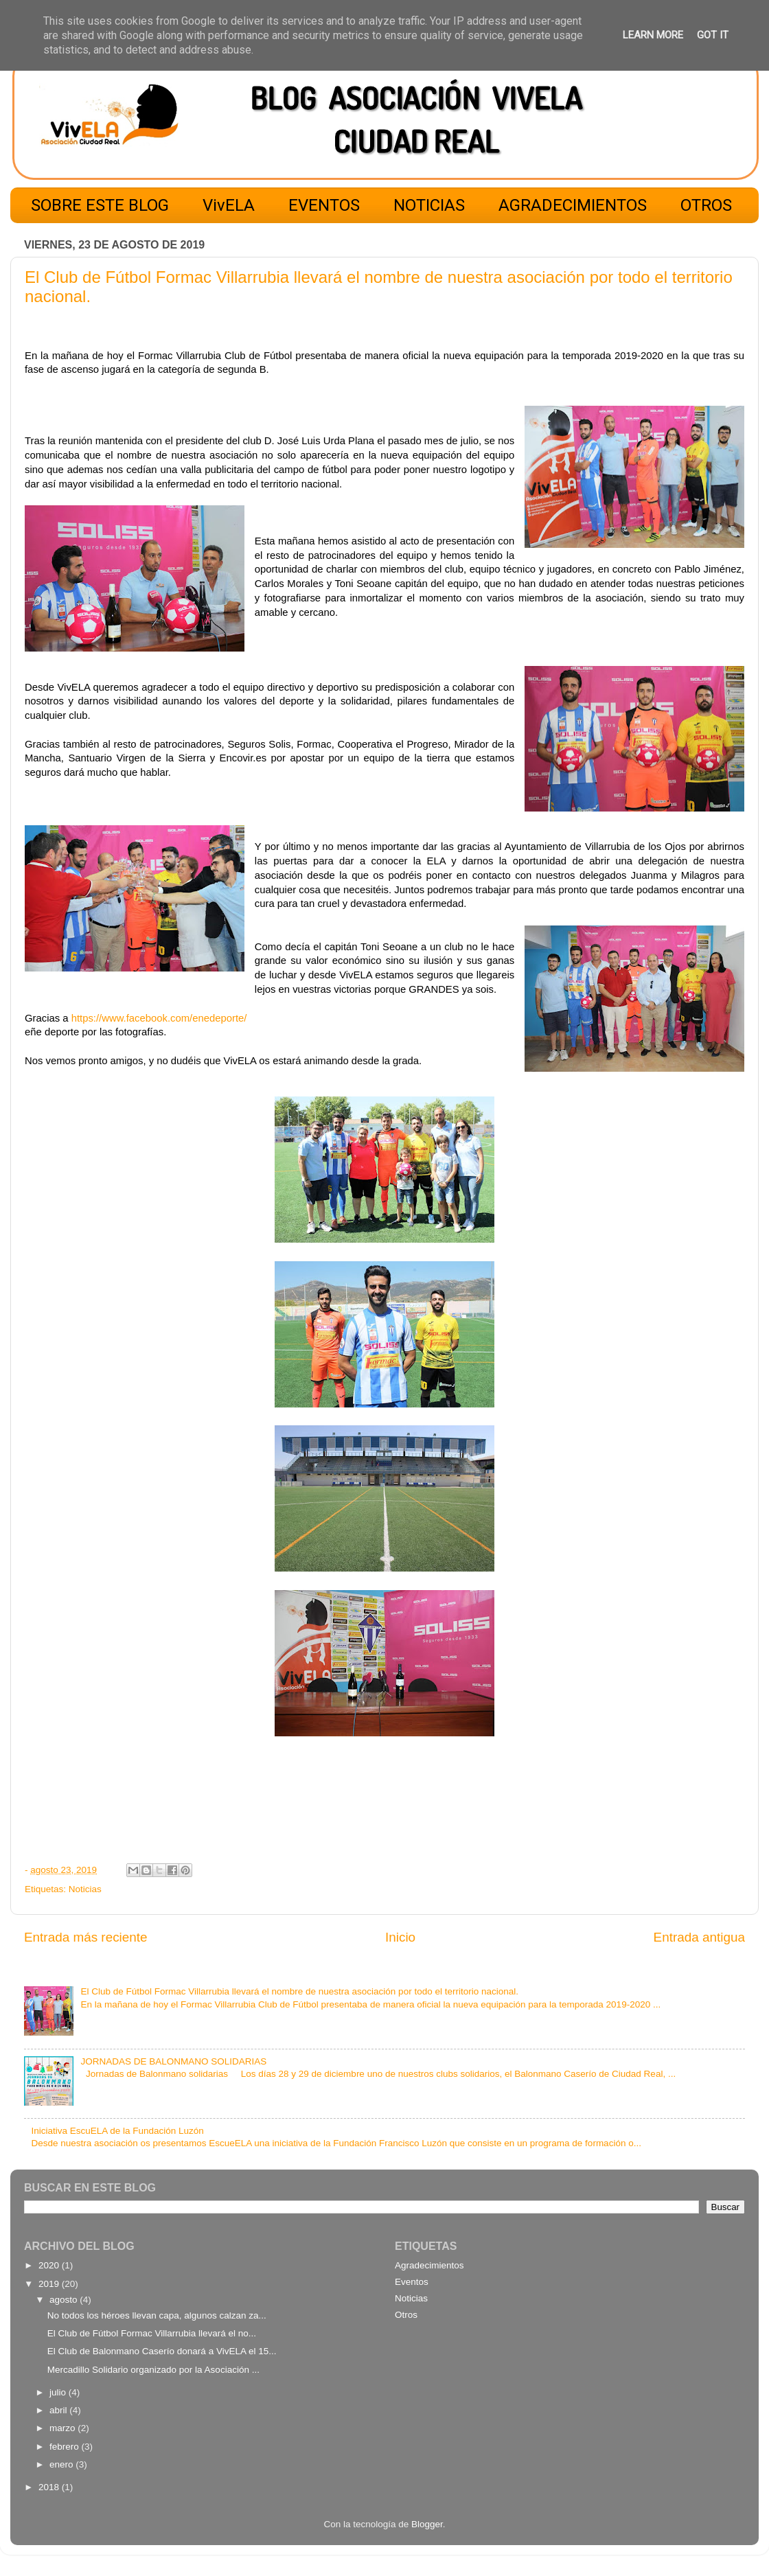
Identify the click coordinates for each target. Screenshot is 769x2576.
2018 (50, 2487)
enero (62, 2464)
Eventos (411, 2282)
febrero (65, 2446)
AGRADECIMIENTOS (572, 205)
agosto (64, 2300)
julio (59, 2392)
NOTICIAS (429, 205)
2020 (50, 2265)
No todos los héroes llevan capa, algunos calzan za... (156, 2315)
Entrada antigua (699, 1937)
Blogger (427, 2524)
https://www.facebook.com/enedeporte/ (159, 1018)
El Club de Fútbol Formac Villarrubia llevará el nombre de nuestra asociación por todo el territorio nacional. (299, 1991)
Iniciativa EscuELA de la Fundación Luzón (117, 2131)
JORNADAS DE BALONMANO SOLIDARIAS (173, 2061)
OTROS (706, 205)
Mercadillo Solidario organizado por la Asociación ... (153, 2370)
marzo (63, 2428)
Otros (406, 2315)
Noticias (85, 1889)
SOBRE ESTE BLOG (100, 205)
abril (59, 2410)
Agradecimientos (429, 2265)
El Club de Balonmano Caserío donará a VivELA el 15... (162, 2351)
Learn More (653, 35)
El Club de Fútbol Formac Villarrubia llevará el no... (151, 2333)
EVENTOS (324, 205)
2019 (50, 2284)
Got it (712, 35)
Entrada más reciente (86, 1937)
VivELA (229, 205)
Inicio (400, 1937)
